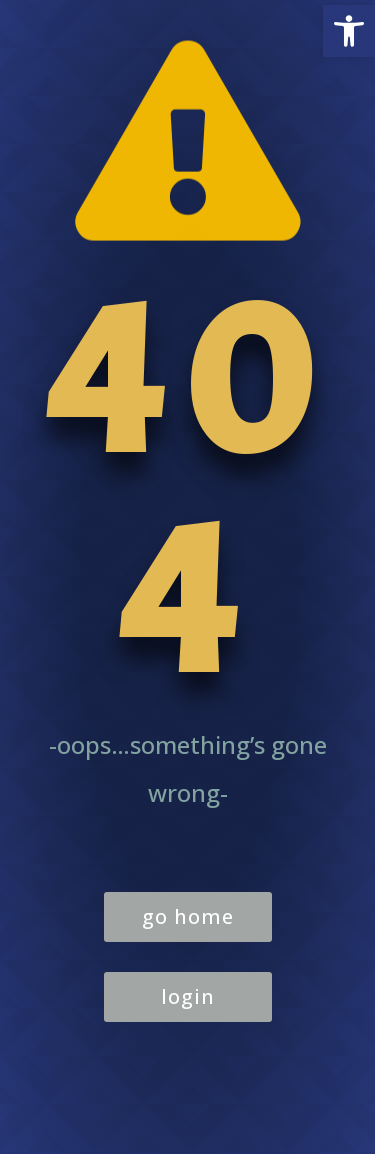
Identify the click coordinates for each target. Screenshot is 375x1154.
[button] (349, 31)
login (188, 996)
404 (188, 490)
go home (188, 916)
